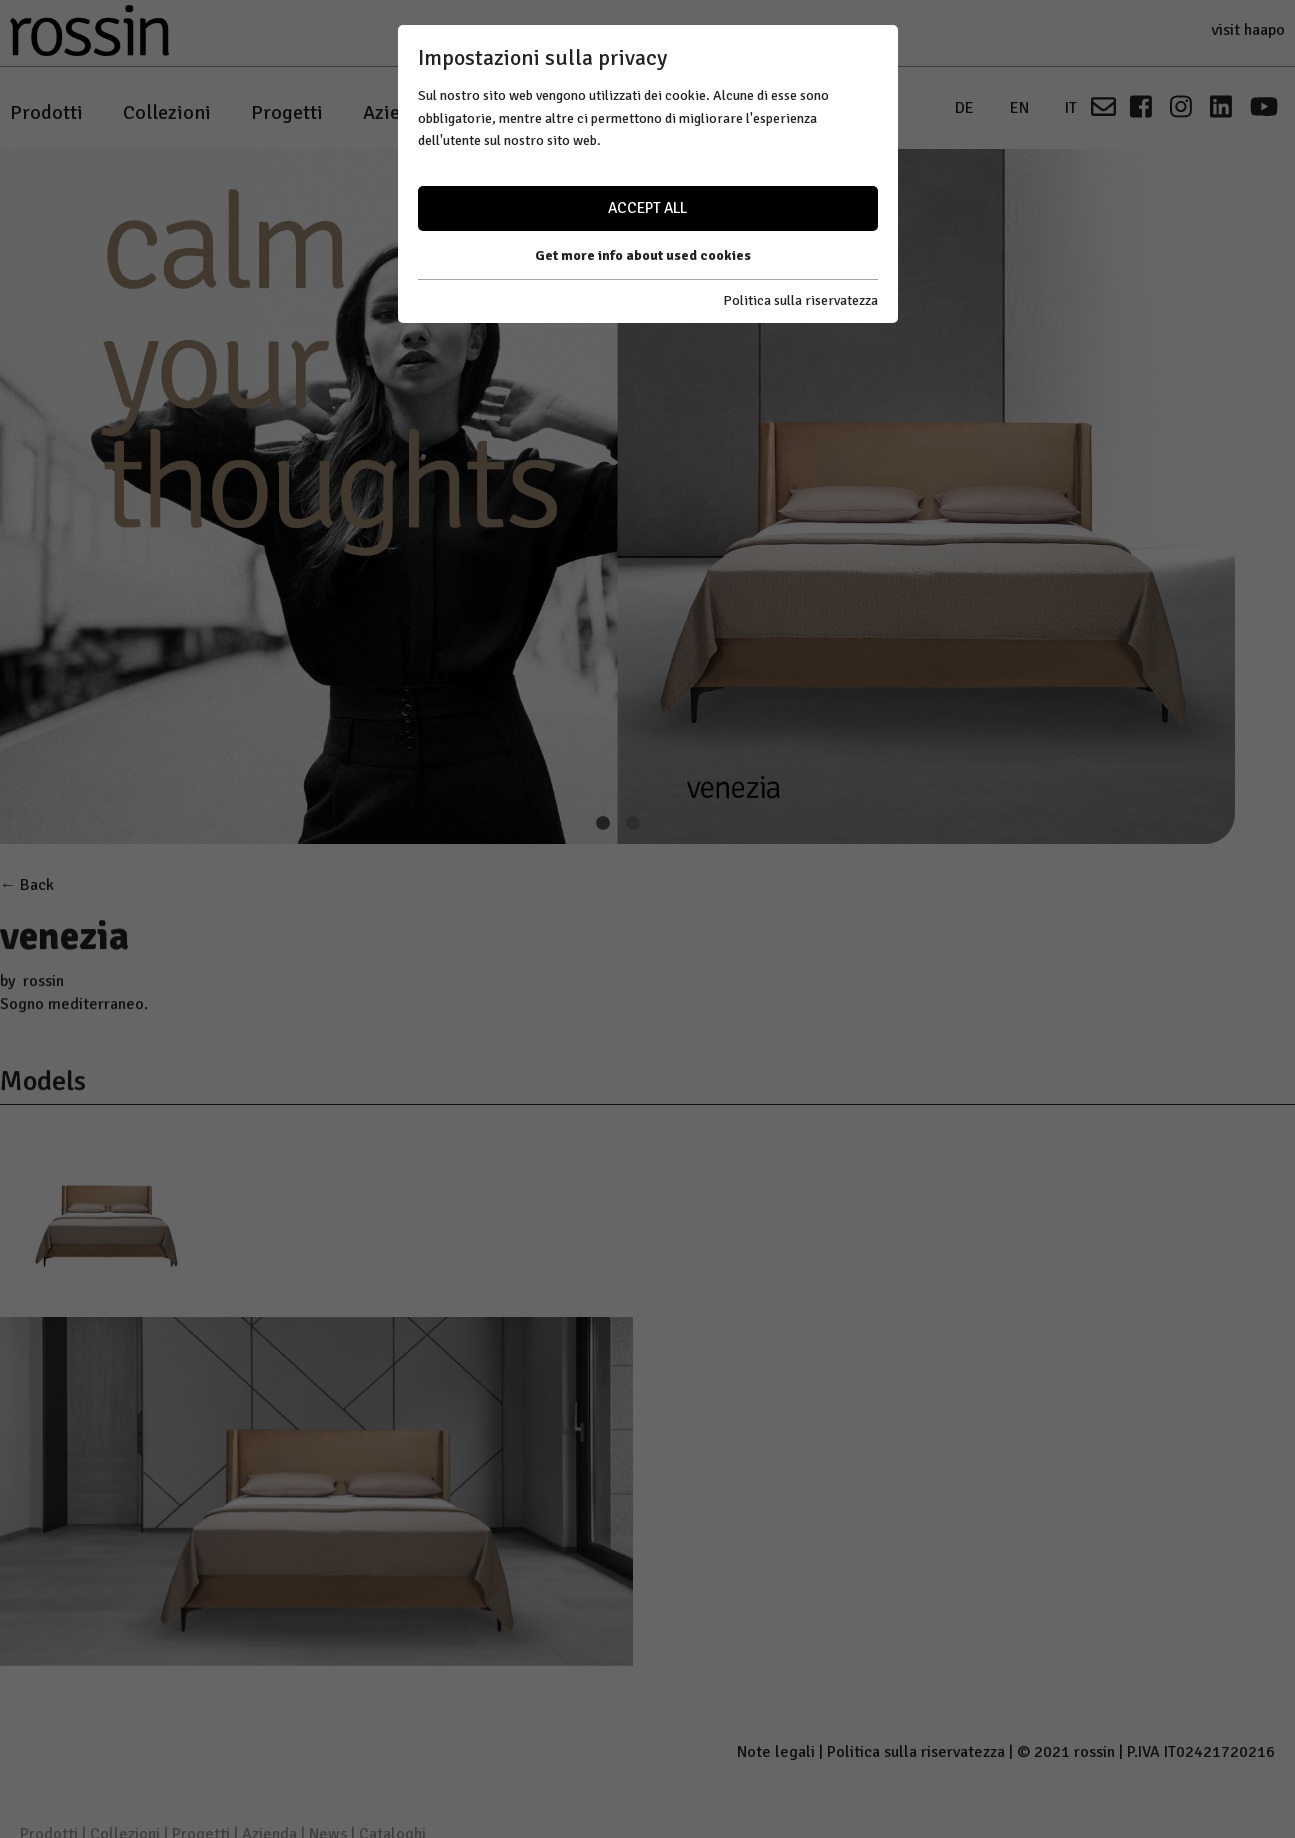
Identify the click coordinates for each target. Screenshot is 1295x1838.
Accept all (647, 208)
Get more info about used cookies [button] (643, 255)
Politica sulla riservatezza (800, 300)
